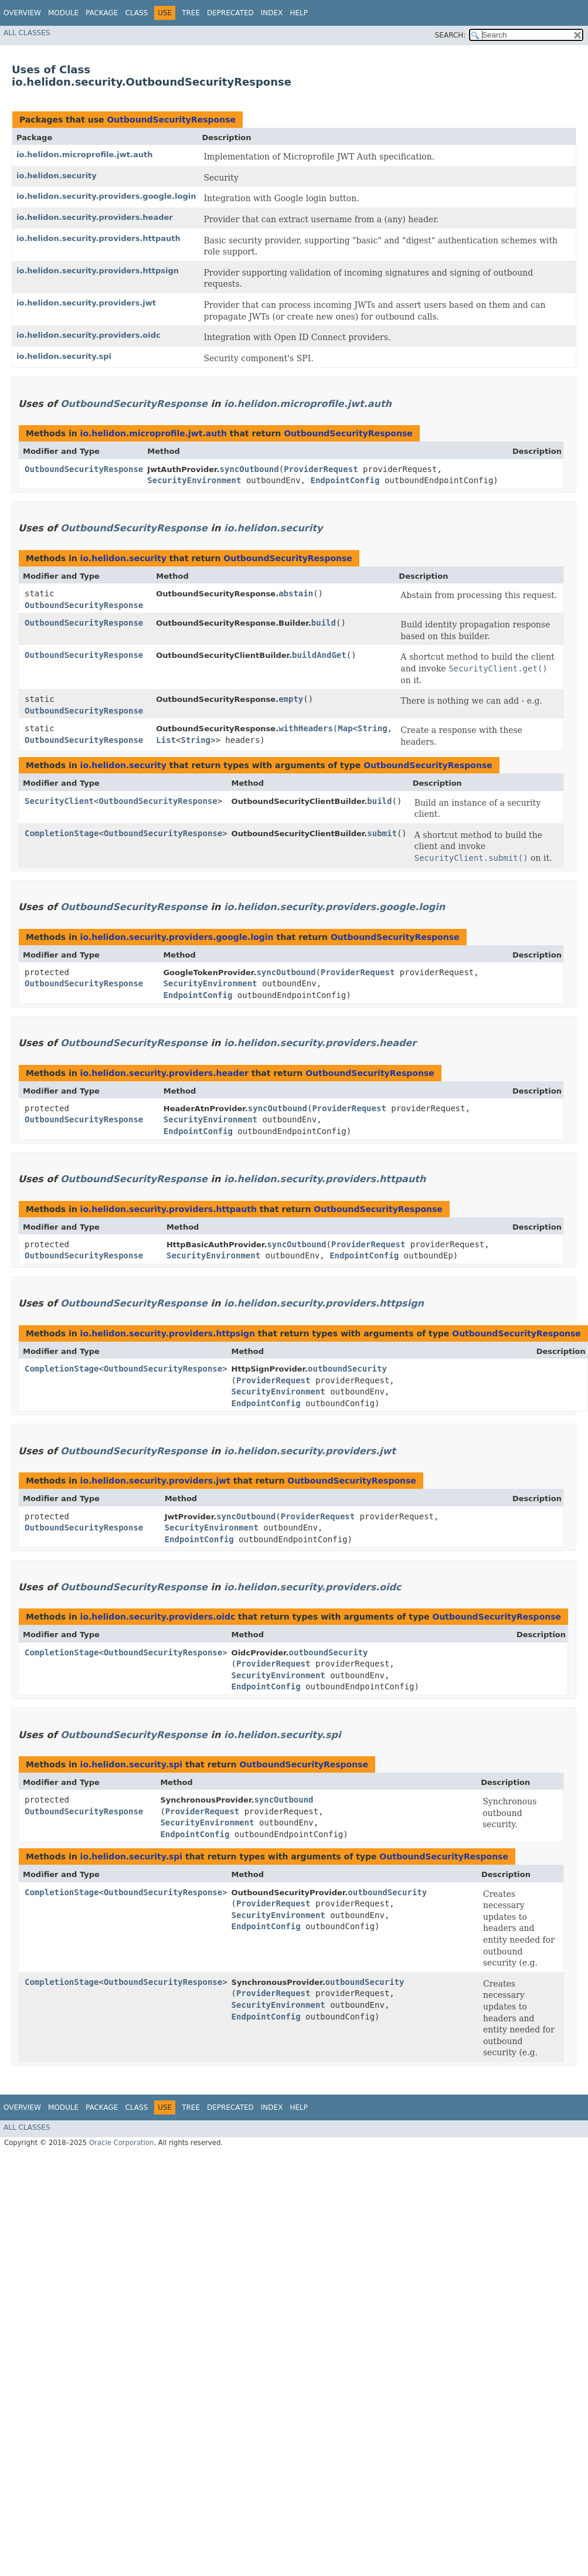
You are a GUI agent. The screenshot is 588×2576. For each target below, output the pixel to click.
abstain (295, 593)
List (166, 740)
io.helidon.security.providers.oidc (88, 335)
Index (272, 13)
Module (63, 13)
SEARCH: (450, 35)
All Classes (27, 33)
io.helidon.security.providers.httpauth (98, 238)
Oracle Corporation (121, 2143)
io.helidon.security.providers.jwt (86, 302)
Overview (22, 13)
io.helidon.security (56, 175)
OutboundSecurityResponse (171, 119)
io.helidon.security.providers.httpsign (97, 270)
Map (345, 728)
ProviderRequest (321, 469)
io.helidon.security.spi (63, 356)
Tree (191, 13)
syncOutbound (249, 469)
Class (136, 13)
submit (382, 833)
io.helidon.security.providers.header (94, 217)
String (373, 728)
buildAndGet (319, 655)
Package (102, 13)
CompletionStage (61, 833)
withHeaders (305, 728)
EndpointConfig (344, 480)
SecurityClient (59, 801)
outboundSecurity (347, 1368)
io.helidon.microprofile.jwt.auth (84, 154)
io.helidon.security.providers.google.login (106, 196)
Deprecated (230, 13)
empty (290, 699)
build (323, 622)
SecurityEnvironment (194, 480)
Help (299, 13)
